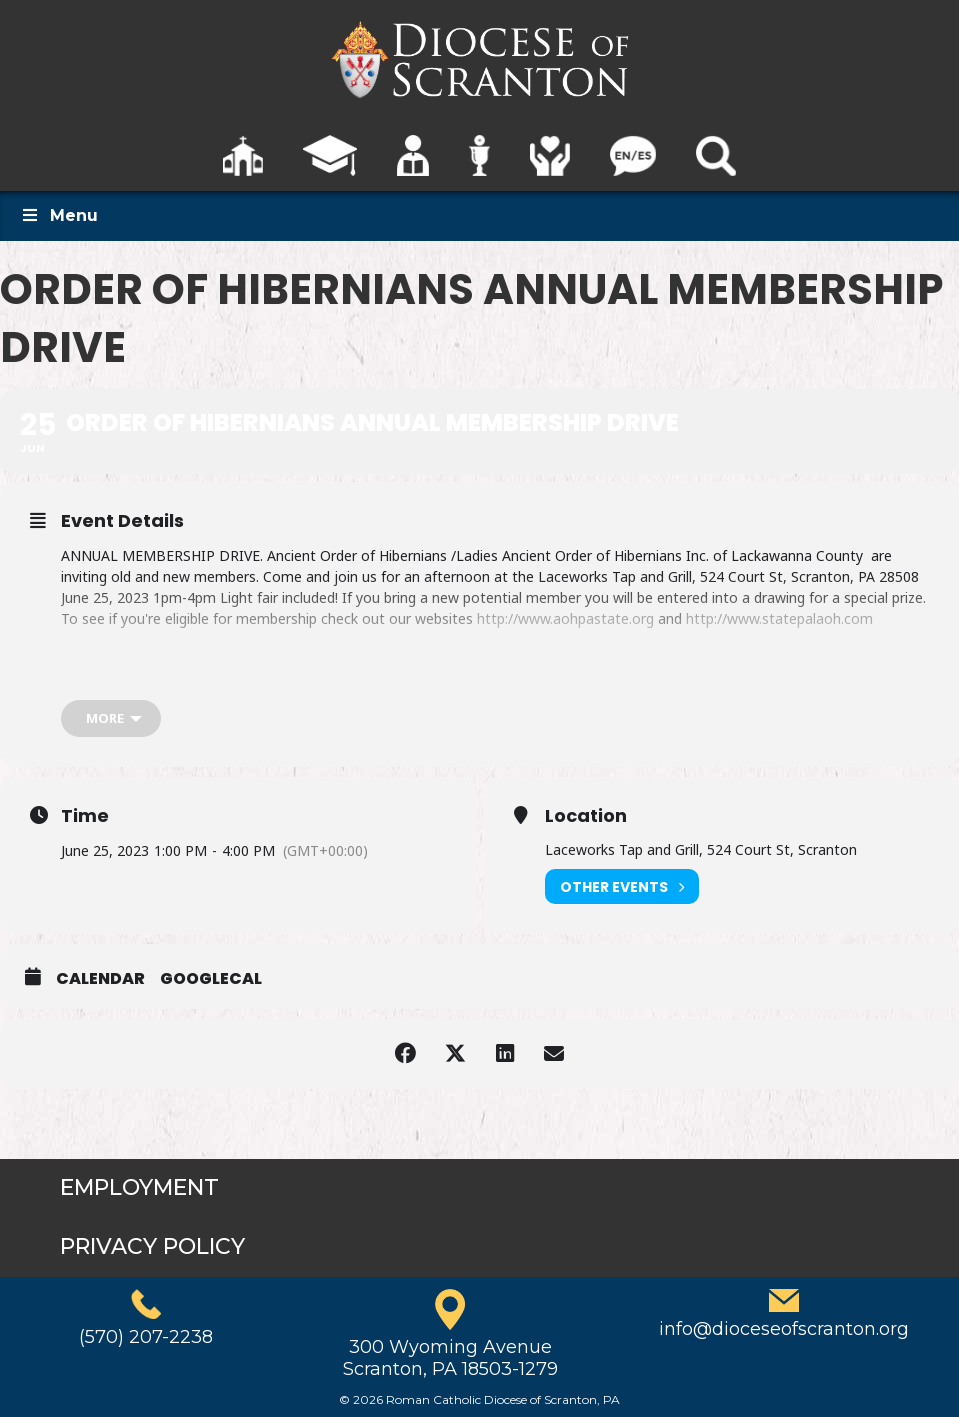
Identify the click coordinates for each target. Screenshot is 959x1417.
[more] (111, 718)
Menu (59, 215)
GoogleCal (211, 979)
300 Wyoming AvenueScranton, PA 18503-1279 (450, 1358)
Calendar (100, 979)
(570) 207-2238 (146, 1337)
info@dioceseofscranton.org (784, 1329)
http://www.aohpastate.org (565, 618)
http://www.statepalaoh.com (779, 618)
